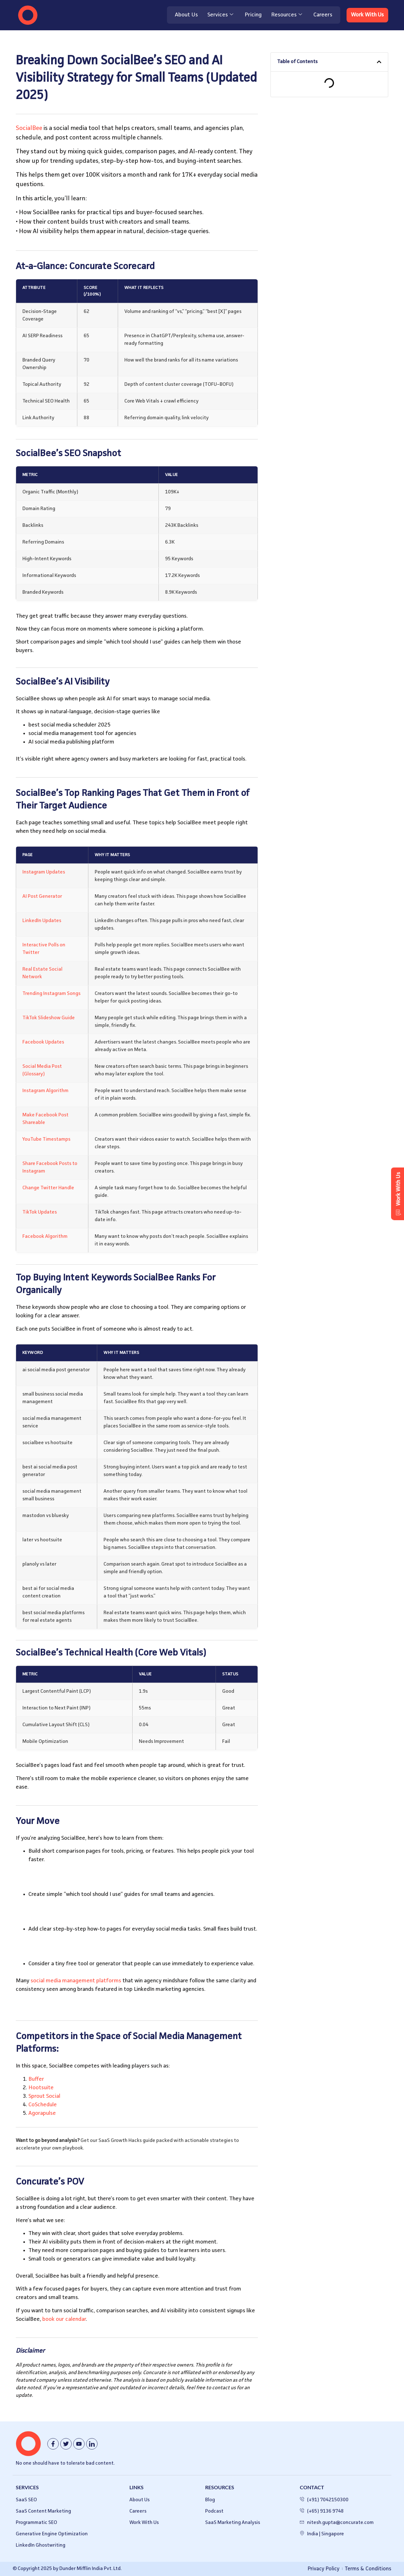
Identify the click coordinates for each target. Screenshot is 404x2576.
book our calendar (64, 2319)
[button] (379, 61)
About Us (184, 15)
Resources (285, 15)
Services (219, 15)
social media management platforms (76, 1981)
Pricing (251, 15)
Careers (321, 15)
